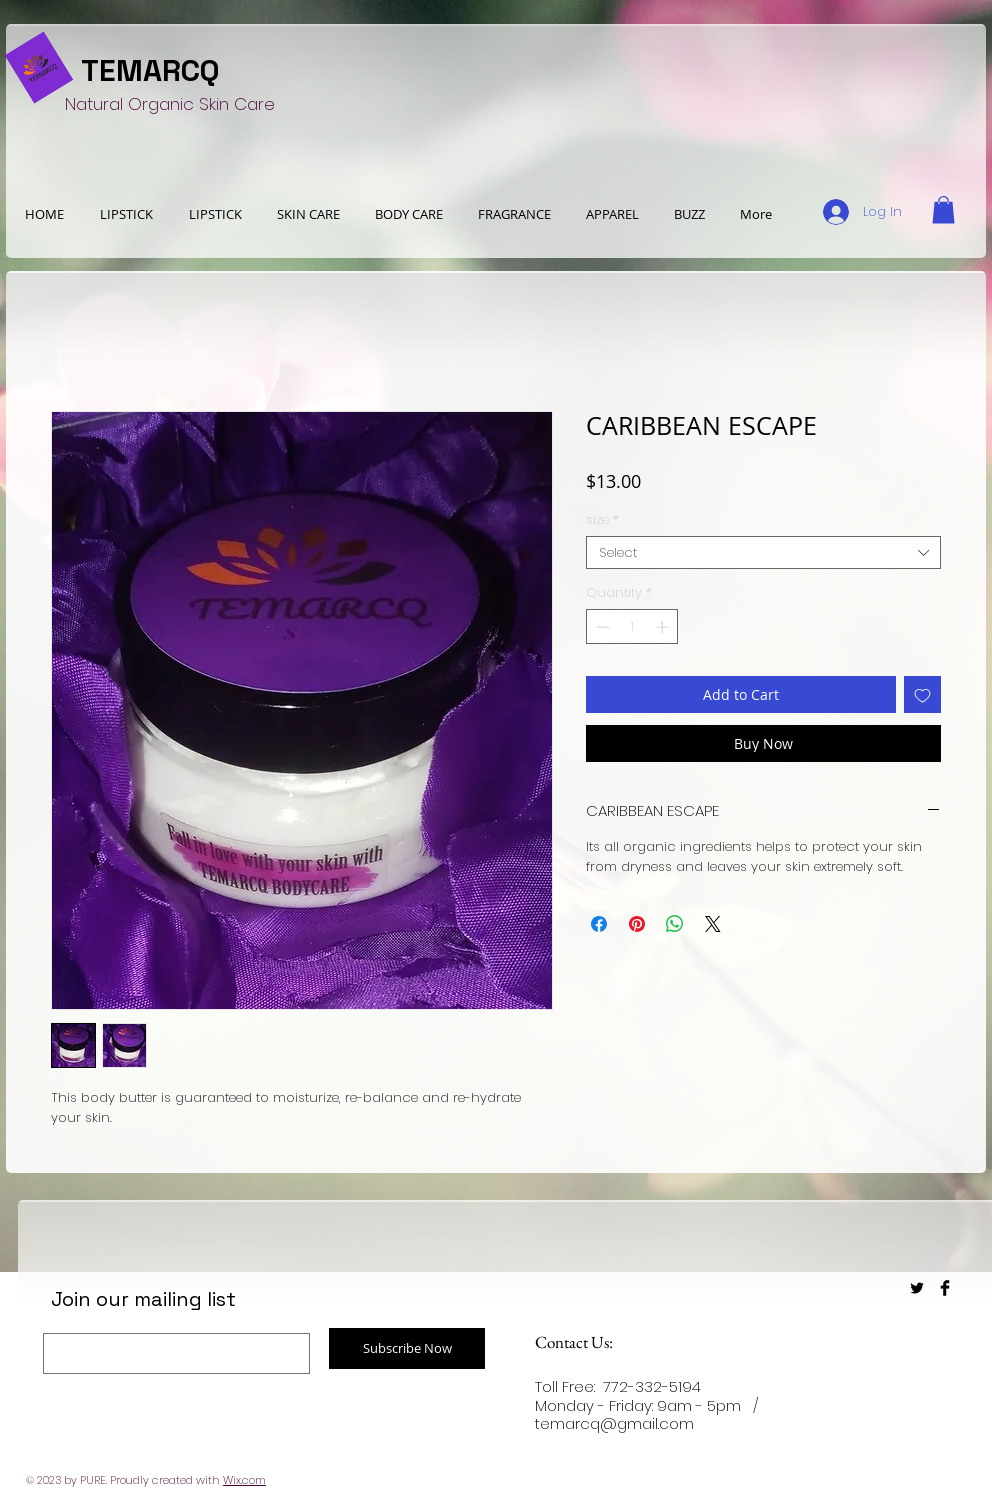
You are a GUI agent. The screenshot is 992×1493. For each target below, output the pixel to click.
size (602, 520)
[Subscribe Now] (407, 1348)
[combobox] (763, 553)
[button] (612, 214)
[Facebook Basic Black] (945, 1288)
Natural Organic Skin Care (170, 104)
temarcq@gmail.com (614, 1423)
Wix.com (244, 1480)
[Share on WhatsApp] (675, 924)
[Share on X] (713, 924)
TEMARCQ (150, 70)
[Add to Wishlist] (922, 694)
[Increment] (664, 627)
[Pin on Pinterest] (637, 924)
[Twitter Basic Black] (917, 1288)
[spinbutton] (632, 627)
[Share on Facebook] (599, 924)
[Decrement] (601, 627)
